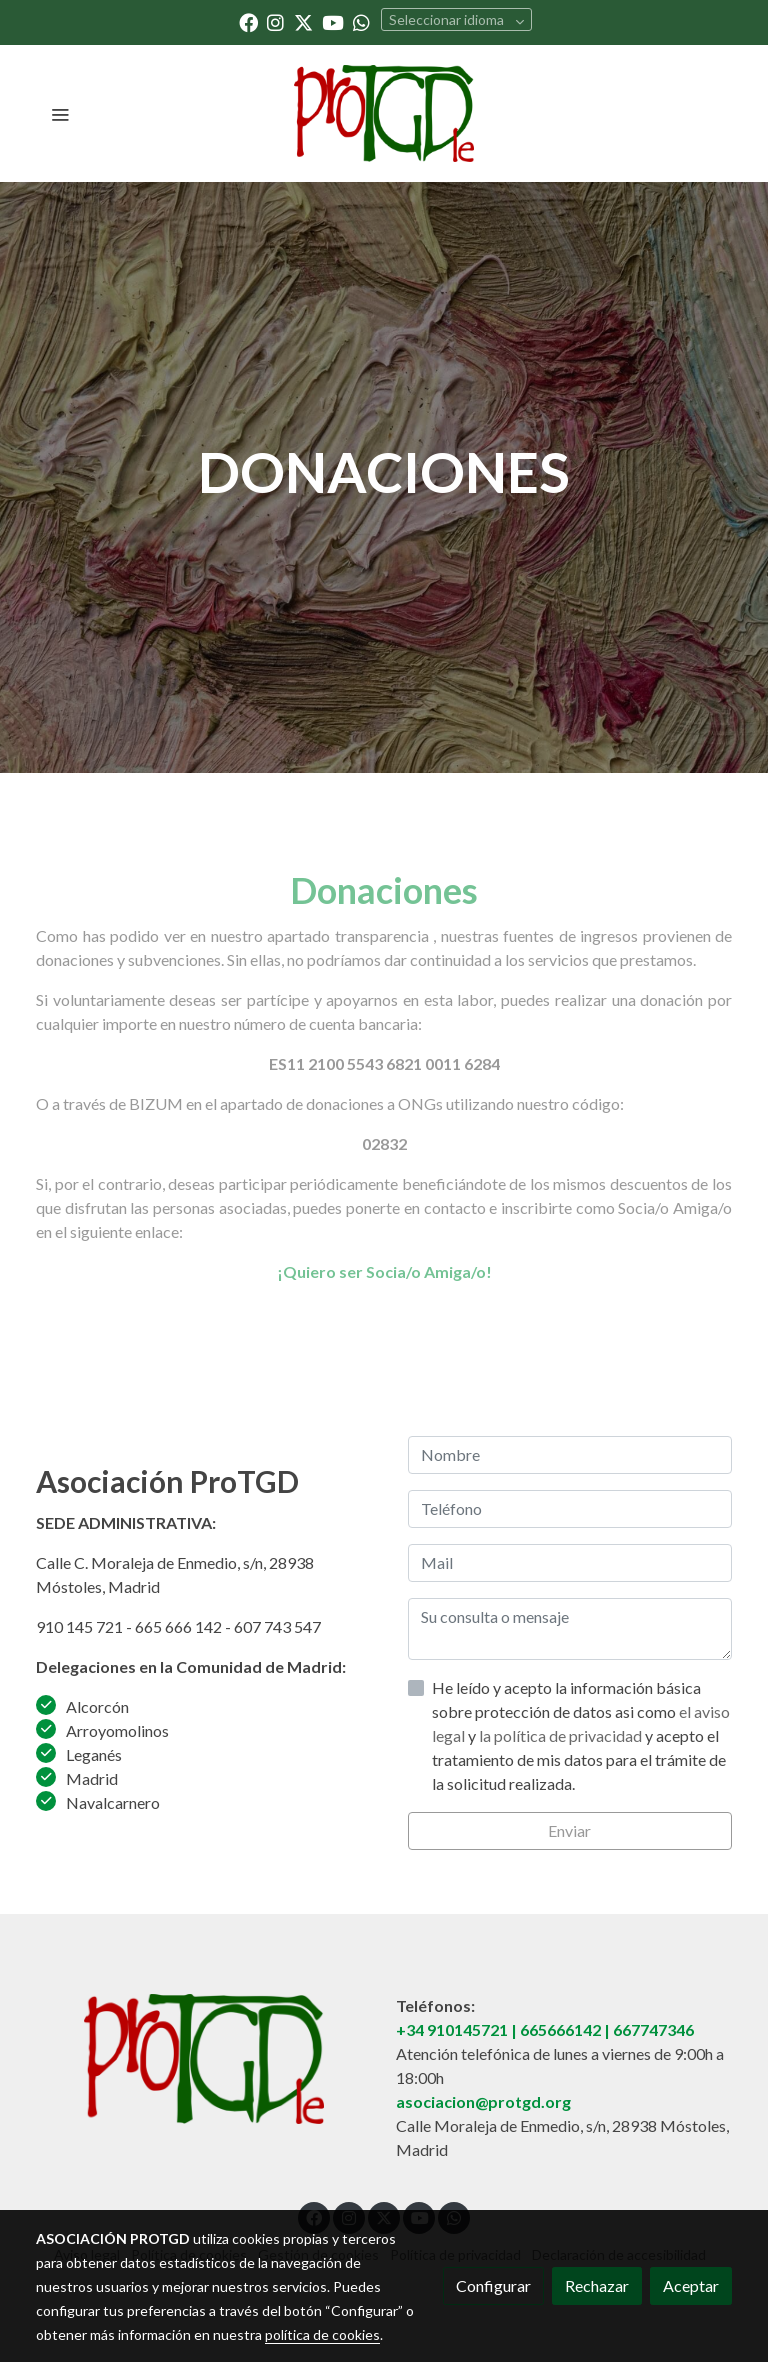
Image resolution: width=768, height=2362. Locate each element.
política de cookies (322, 2334)
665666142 (560, 2029)
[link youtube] (333, 21)
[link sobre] (204, 2058)
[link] (384, 113)
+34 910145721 (452, 2029)
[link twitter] (303, 21)
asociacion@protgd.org (483, 2101)
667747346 (653, 2029)
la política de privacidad (562, 1735)
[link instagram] (275, 21)
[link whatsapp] (361, 21)
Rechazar (597, 2285)
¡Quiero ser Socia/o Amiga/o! (384, 1271)
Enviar (569, 1830)
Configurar (493, 2285)
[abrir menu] (60, 114)
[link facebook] (248, 21)
